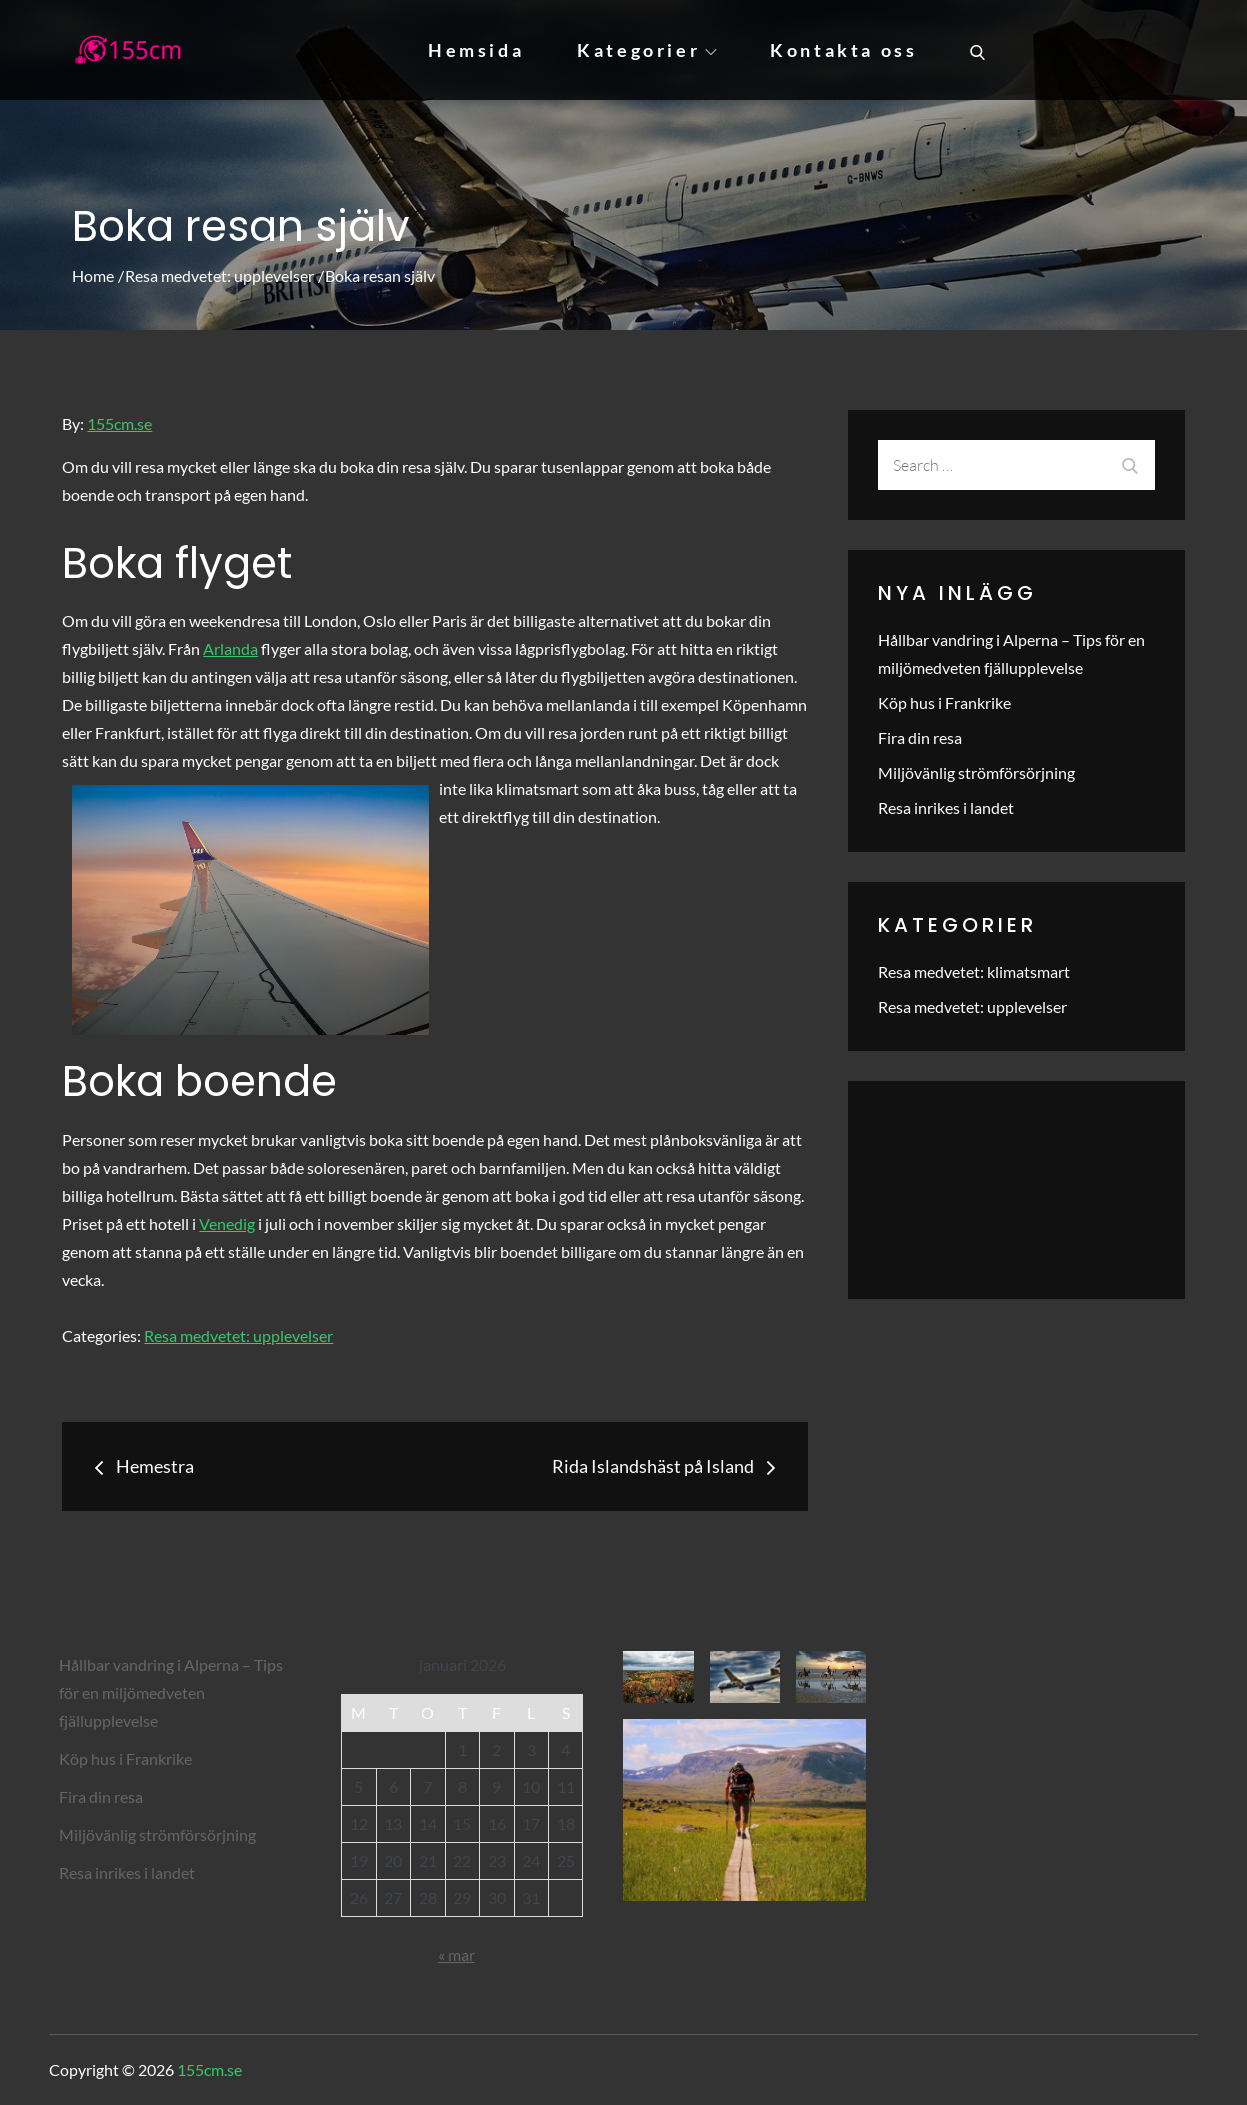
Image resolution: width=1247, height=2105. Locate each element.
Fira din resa (920, 737)
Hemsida (476, 50)
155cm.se (119, 423)
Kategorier (647, 50)
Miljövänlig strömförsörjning (976, 772)
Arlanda (230, 648)
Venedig (227, 1223)
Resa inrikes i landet (946, 807)
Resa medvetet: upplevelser (238, 1335)
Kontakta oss (843, 50)
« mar (456, 1954)
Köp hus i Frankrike (944, 702)
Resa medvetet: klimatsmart (974, 971)
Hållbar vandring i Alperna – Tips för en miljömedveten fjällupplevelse (171, 1692)
